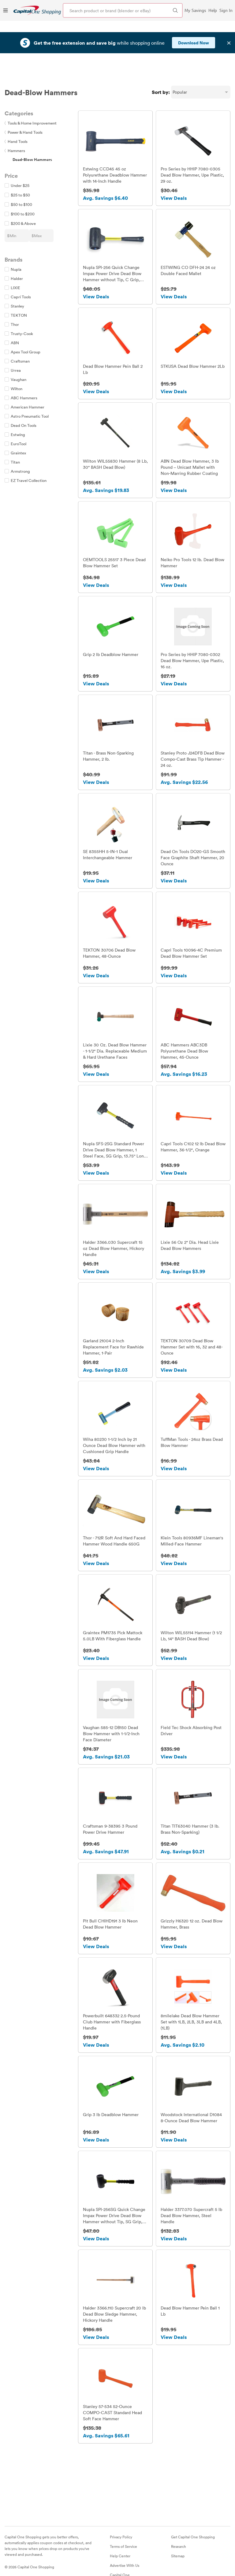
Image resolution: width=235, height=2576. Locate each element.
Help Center (120, 2533)
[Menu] (5, 10)
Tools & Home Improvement (31, 91)
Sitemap (178, 2533)
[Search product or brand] (122, 10)
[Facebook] (8, 2557)
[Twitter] (18, 2557)
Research (178, 2523)
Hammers (15, 119)
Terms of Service (123, 2523)
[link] (37, 10)
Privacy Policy (121, 2514)
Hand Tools (16, 110)
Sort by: (161, 60)
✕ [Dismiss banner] (229, 31)
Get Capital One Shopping (193, 2514)
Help (212, 10)
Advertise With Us (124, 2542)
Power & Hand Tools (24, 100)
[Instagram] (29, 2557)
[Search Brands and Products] (175, 10)
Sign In (226, 10)
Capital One (120, 2552)
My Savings (195, 10)
